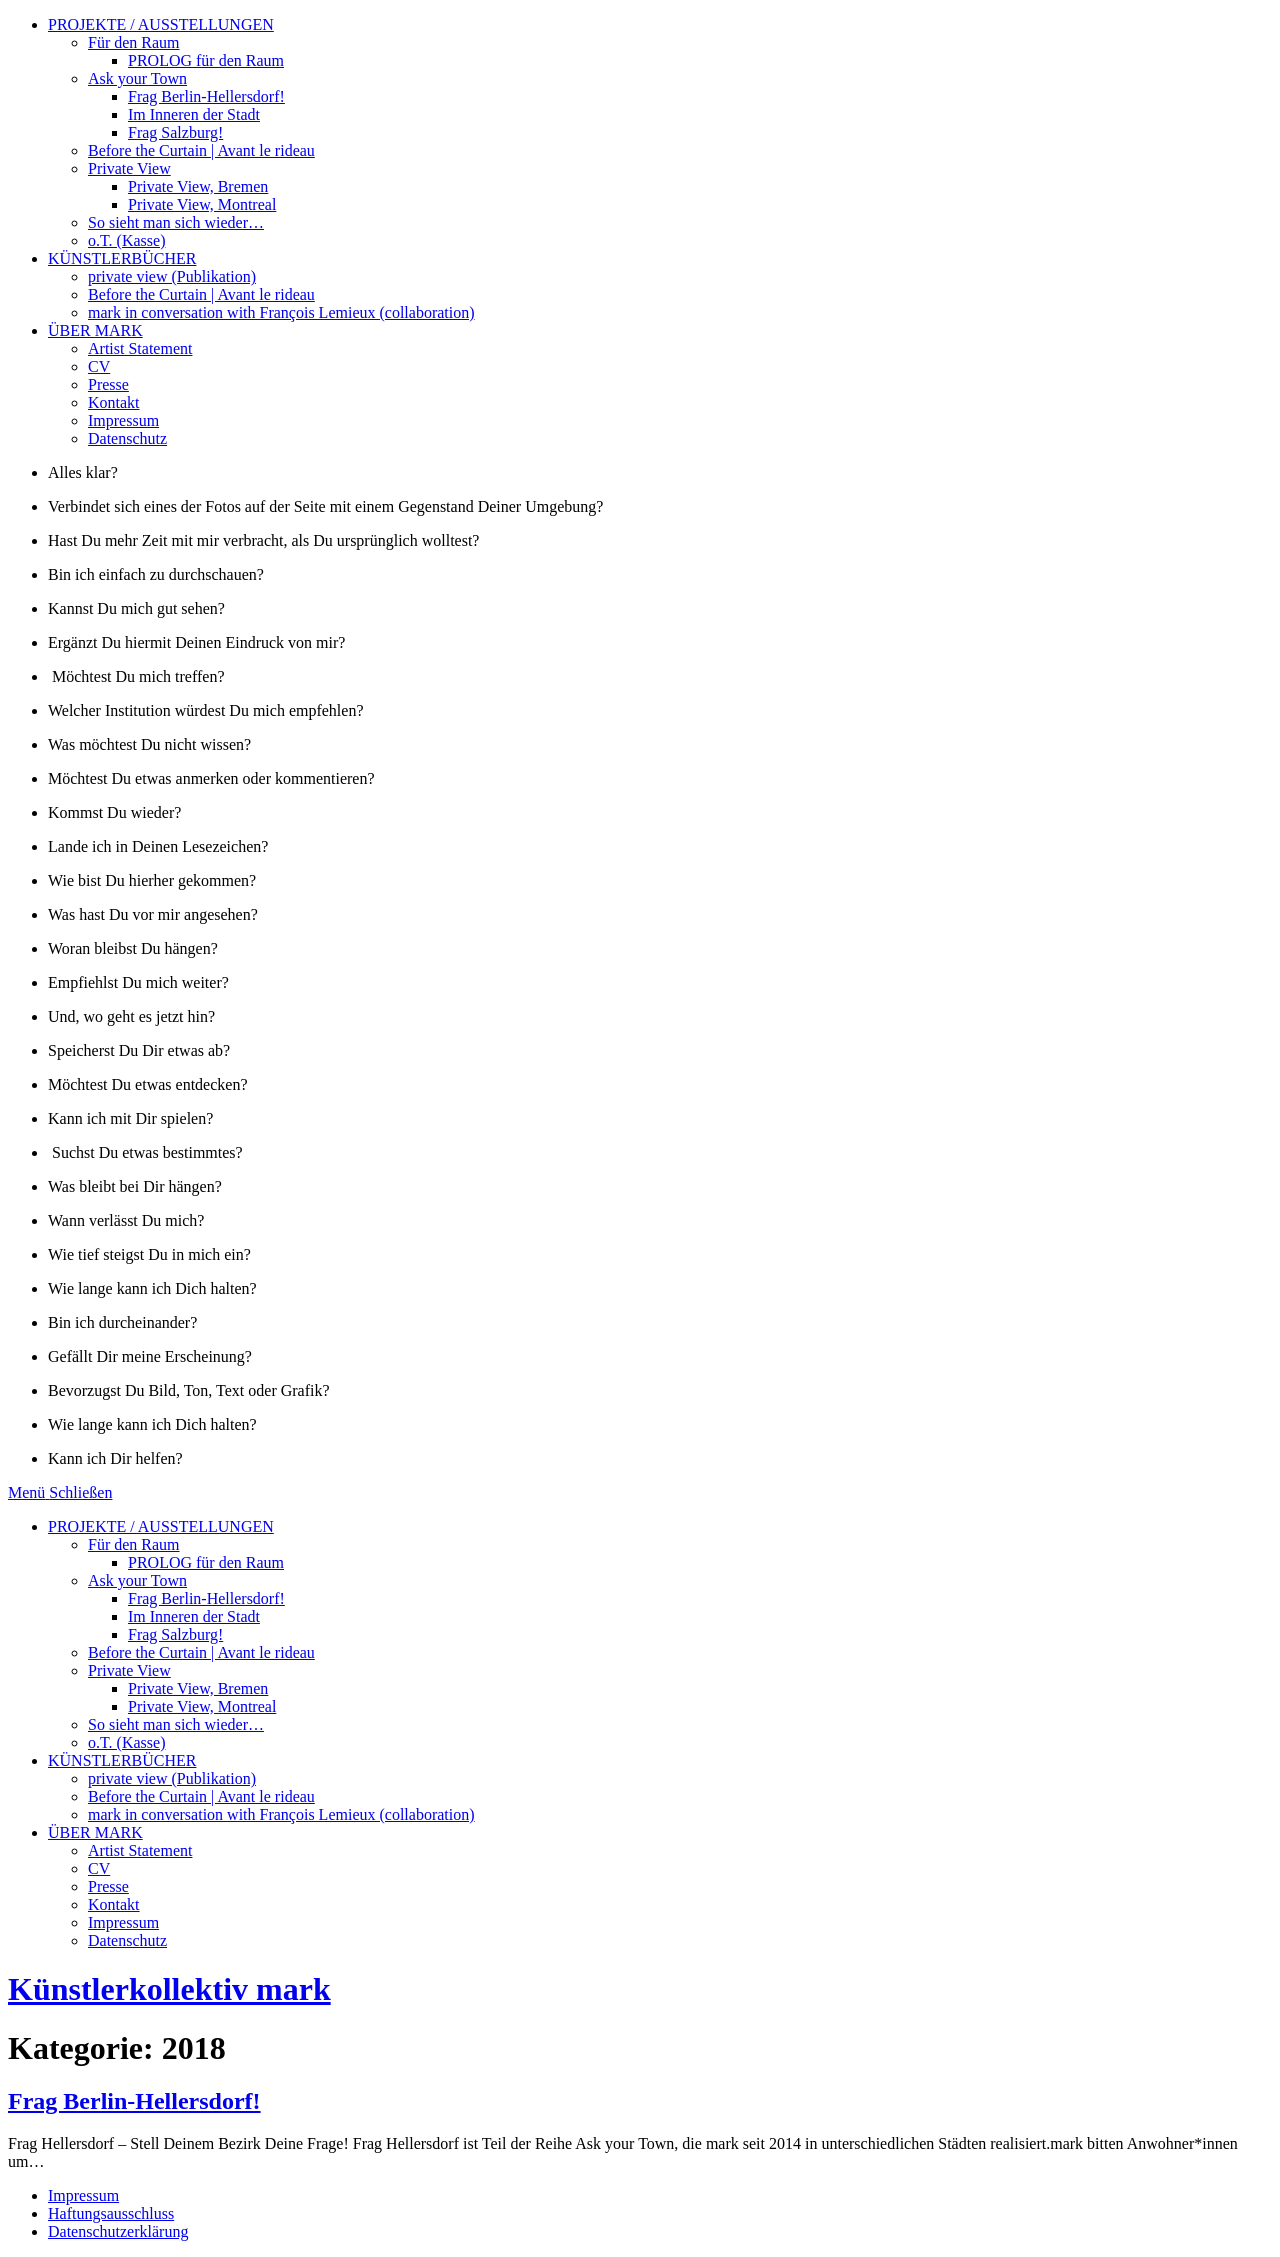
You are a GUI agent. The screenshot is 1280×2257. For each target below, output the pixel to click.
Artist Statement (140, 348)
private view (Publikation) (172, 276)
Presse (108, 384)
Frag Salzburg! (175, 132)
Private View (129, 168)
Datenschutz (127, 438)
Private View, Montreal (202, 204)
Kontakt (114, 402)
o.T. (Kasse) (126, 240)
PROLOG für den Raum (206, 60)
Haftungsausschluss (111, 2213)
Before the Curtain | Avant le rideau (201, 150)
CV (99, 366)
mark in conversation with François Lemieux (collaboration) (281, 312)
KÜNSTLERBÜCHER (122, 258)
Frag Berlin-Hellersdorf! (206, 96)
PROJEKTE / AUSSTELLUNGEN (161, 24)
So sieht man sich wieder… (176, 222)
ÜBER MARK (95, 330)
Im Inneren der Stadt (194, 114)
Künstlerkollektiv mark (169, 1989)
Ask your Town (137, 78)
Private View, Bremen (198, 186)
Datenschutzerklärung (118, 2231)
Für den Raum (134, 42)
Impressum (123, 420)
